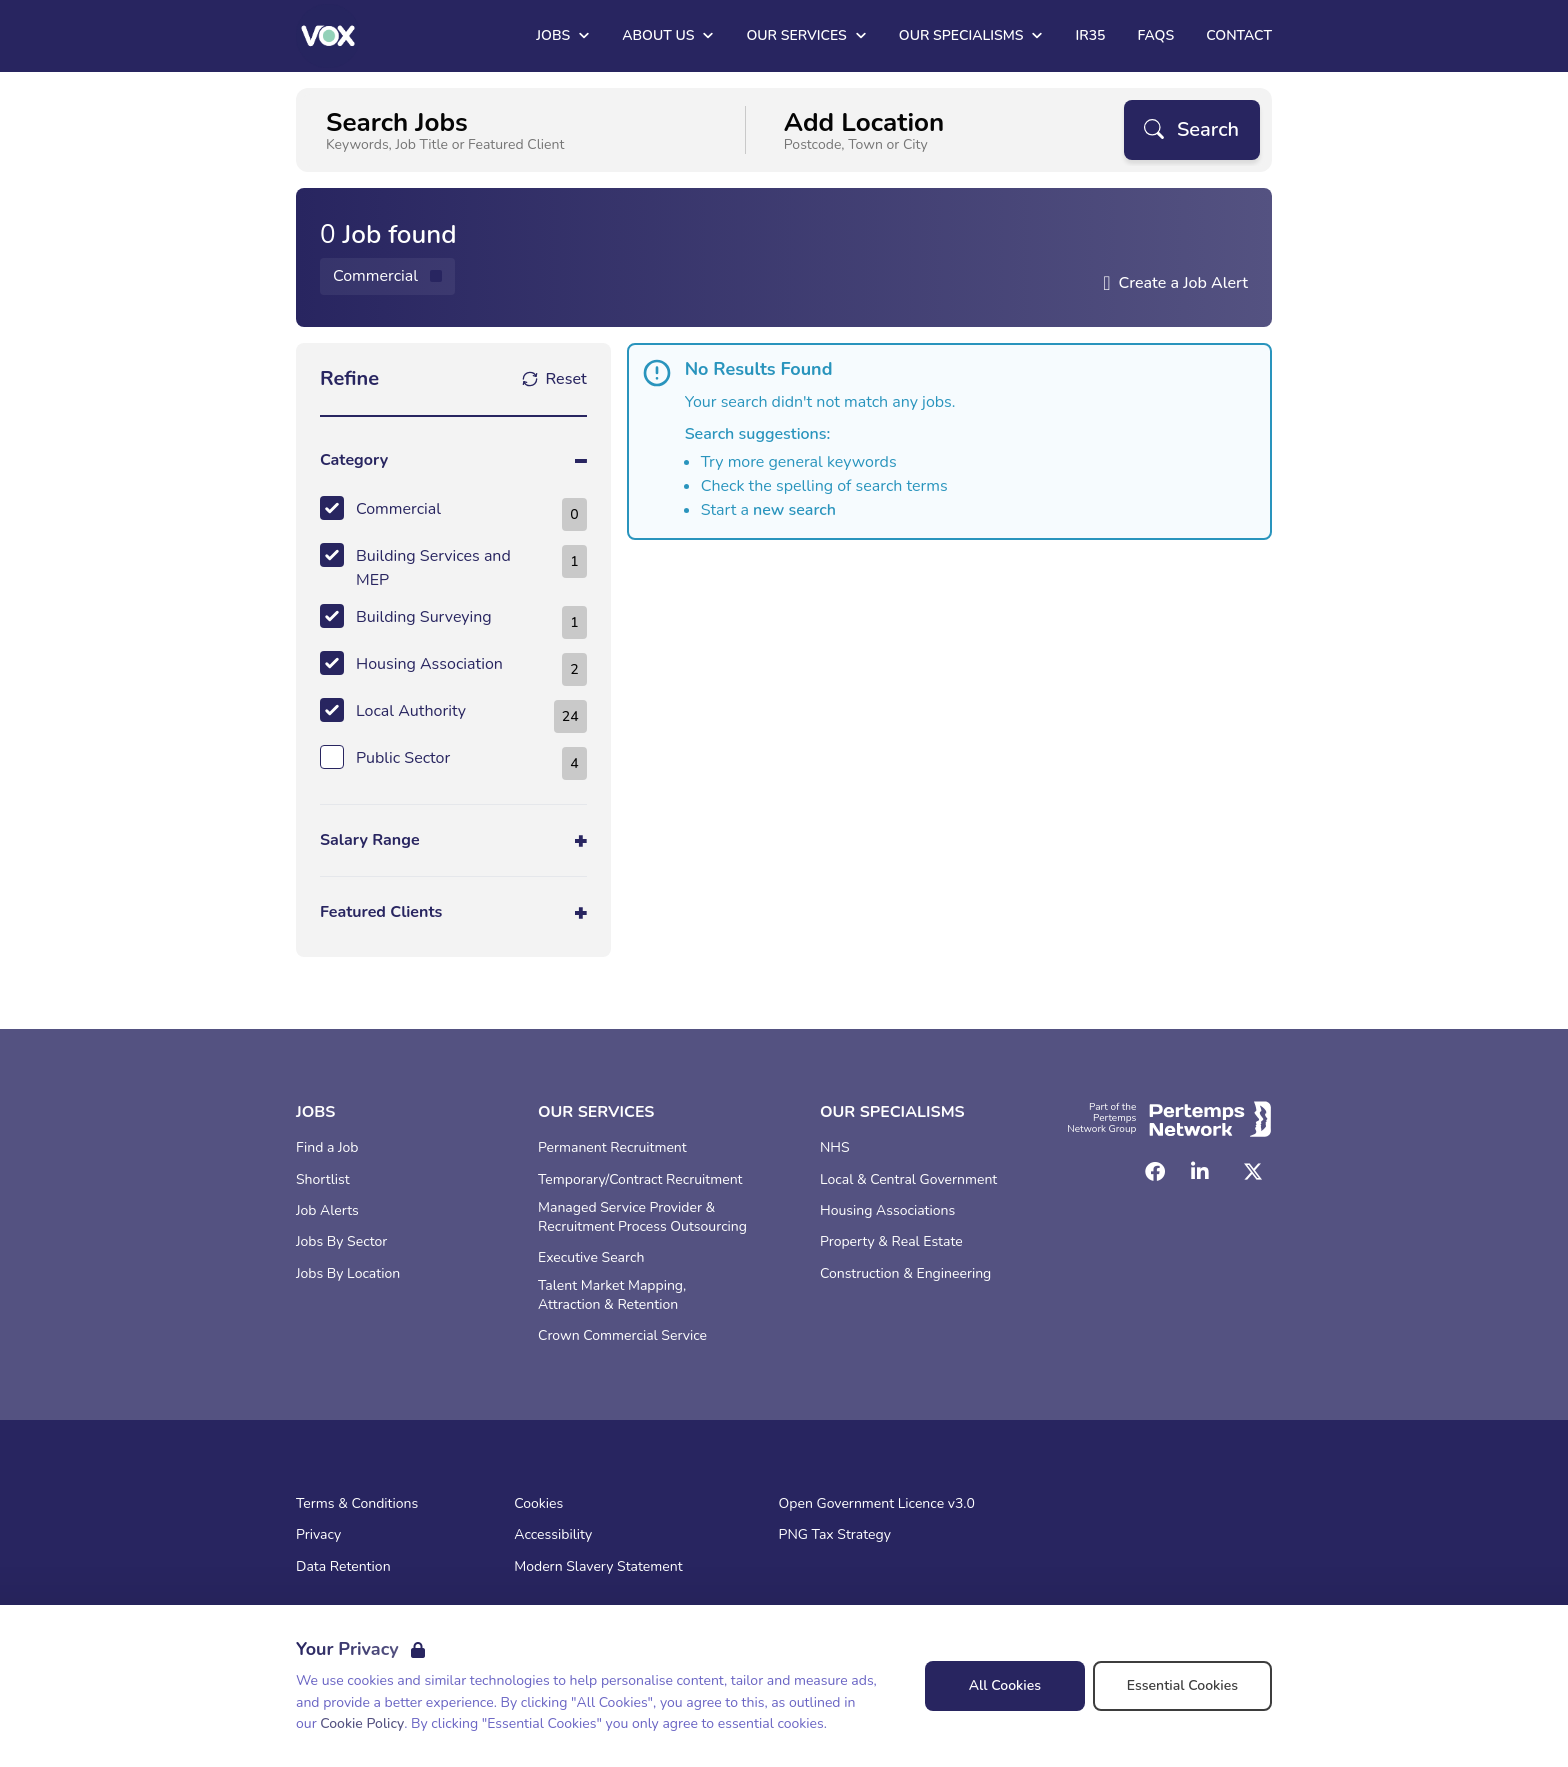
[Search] (1192, 130)
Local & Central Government (908, 1180)
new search (794, 510)
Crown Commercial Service (622, 1336)
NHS (835, 1148)
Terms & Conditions (357, 1504)
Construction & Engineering (905, 1274)
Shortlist (323, 1180)
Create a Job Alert (1183, 283)
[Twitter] (1253, 1172)
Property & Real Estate (891, 1242)
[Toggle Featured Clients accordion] (453, 912)
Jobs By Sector (341, 1242)
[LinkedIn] (1200, 1172)
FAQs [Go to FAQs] (1155, 35)
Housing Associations (887, 1211)
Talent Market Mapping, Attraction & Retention (612, 1295)
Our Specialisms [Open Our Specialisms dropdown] (971, 35)
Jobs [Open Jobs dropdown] (563, 35)
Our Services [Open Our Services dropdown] (806, 35)
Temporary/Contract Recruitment (640, 1180)
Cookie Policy (362, 1723)
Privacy (318, 1535)
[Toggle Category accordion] (453, 460)
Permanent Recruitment (612, 1148)
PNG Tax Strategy (835, 1535)
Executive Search (591, 1258)
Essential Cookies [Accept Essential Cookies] (1182, 1685)
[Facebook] (1155, 1172)
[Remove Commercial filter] (387, 276)
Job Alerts (327, 1211)
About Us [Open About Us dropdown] (668, 35)
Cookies (538, 1504)
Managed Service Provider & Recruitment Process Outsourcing (642, 1217)
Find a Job (327, 1148)
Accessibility (553, 1535)
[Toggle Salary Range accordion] (453, 840)
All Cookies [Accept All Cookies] (1005, 1685)
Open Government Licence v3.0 (877, 1504)
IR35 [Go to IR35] (1090, 35)
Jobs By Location (348, 1274)
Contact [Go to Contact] (1239, 35)
